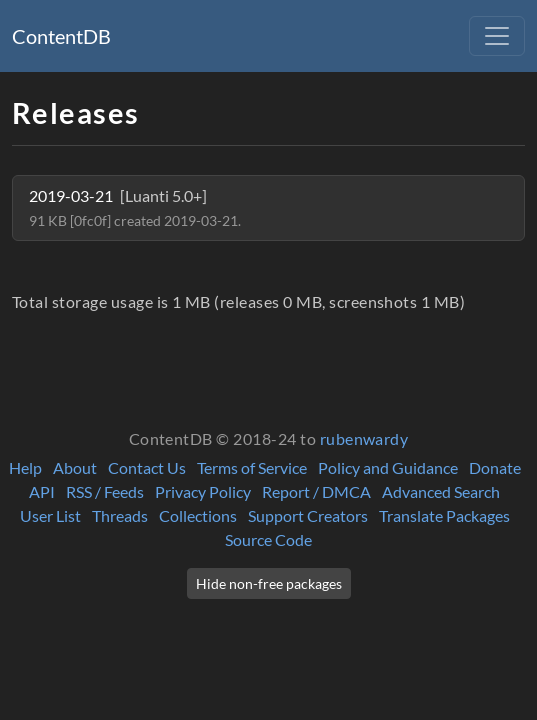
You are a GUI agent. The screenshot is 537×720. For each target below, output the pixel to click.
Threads (120, 515)
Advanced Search (441, 491)
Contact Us (147, 467)
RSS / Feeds (105, 491)
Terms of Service (252, 467)
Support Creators (308, 515)
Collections (198, 515)
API (42, 491)
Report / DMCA (316, 491)
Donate (495, 467)
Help (25, 467)
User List (50, 515)
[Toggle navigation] (497, 36)
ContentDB (61, 36)
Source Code (268, 539)
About (75, 467)
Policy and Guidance (388, 467)
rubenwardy (364, 438)
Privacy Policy (203, 491)
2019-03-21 (135, 207)
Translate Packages (444, 515)
